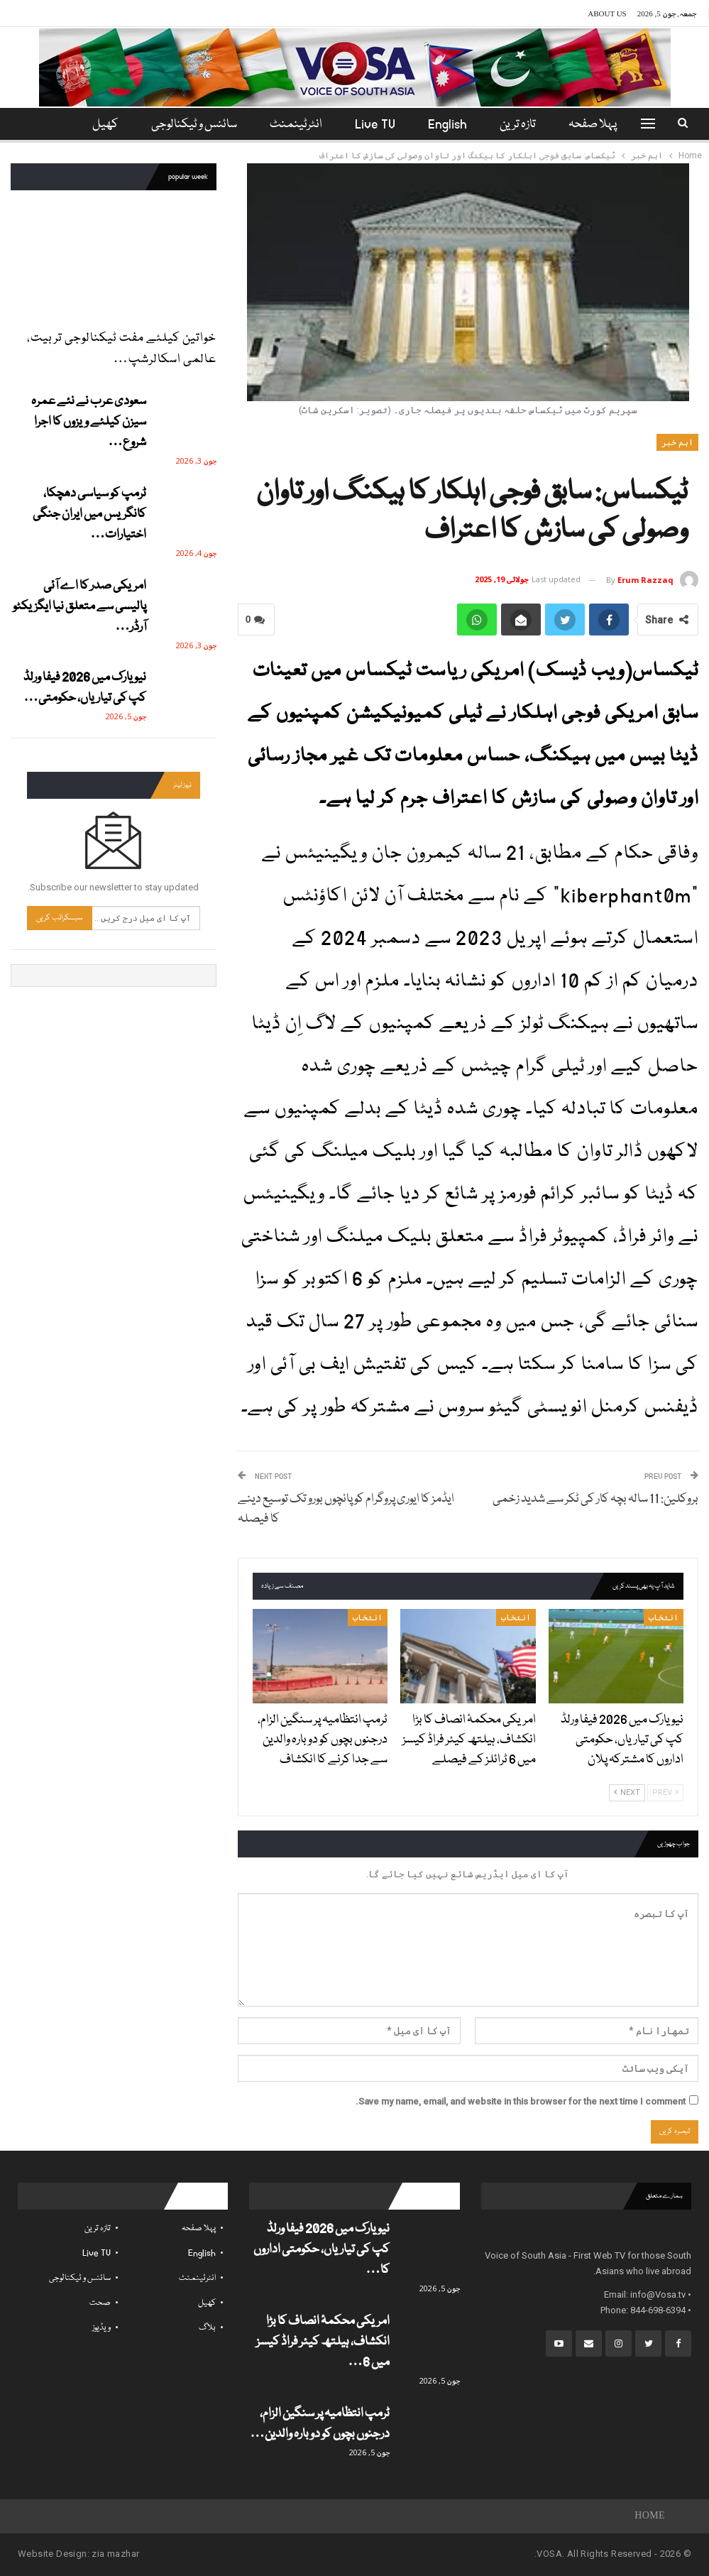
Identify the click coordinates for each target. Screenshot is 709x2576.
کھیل (207, 2303)
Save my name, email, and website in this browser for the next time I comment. (521, 2101)
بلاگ (207, 2328)
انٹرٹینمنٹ (296, 124)
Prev (665, 1792)
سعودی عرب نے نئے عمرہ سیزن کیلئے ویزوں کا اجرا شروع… (88, 422)
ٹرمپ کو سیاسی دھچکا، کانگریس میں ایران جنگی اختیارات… (89, 514)
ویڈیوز (101, 2328)
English (452, 124)
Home (649, 2516)
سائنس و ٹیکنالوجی (193, 124)
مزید (104, 124)
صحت (100, 2303)
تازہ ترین (525, 124)
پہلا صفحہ (602, 124)
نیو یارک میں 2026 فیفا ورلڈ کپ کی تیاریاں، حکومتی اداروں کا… (321, 2250)
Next (627, 1792)
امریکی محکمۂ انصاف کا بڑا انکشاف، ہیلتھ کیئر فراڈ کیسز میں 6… (323, 2342)
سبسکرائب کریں (59, 918)
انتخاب (663, 1617)
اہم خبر (677, 442)
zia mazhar (115, 2553)
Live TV (378, 124)
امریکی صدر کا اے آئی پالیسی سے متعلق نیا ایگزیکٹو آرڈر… (79, 607)
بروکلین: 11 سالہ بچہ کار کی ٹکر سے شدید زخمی (595, 1499)
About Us (607, 13)
